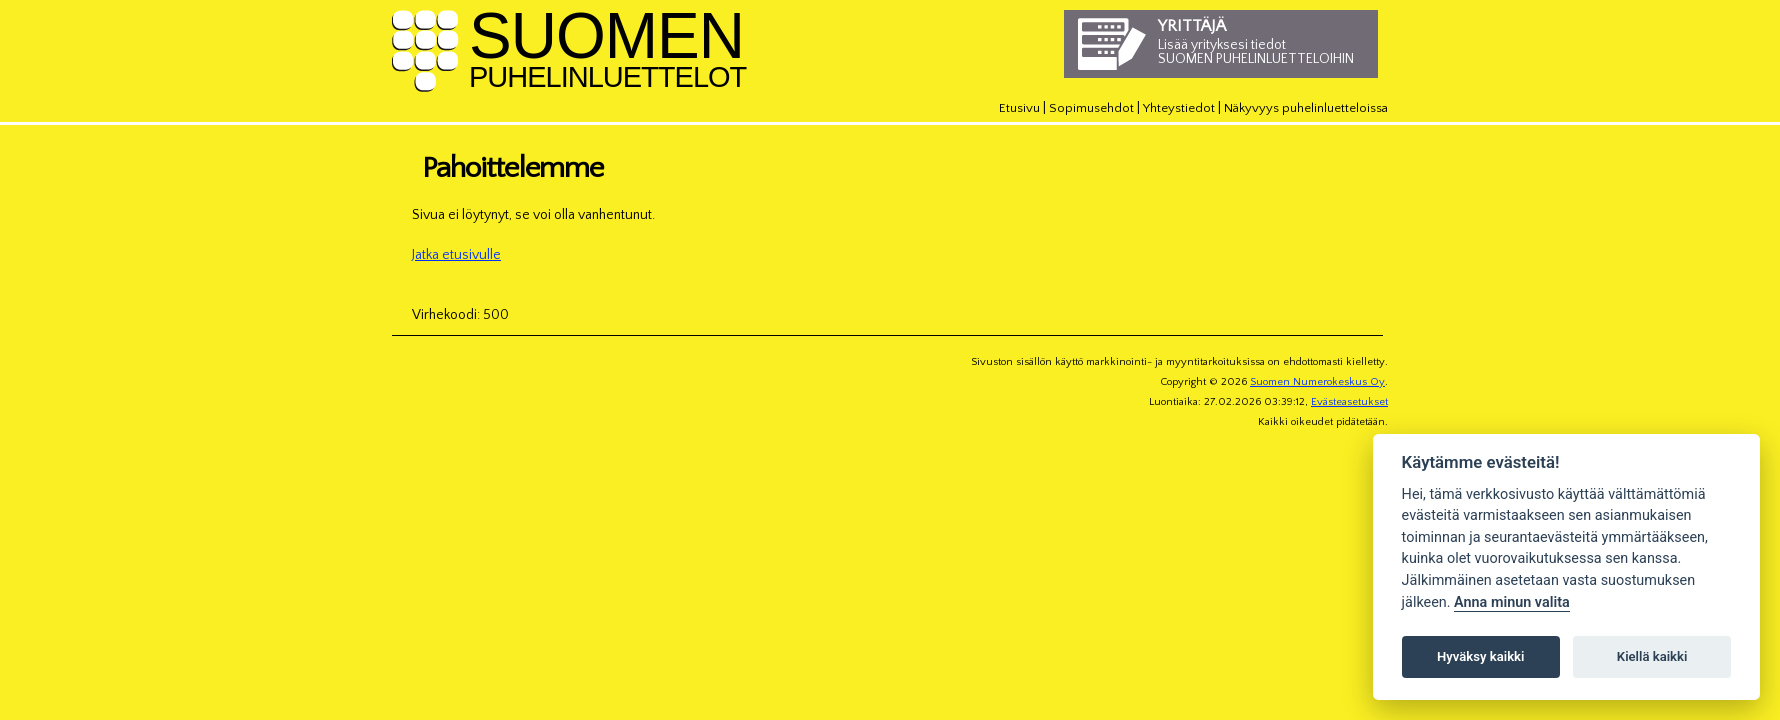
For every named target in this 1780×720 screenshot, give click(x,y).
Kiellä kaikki (1652, 656)
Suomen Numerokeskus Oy (1317, 382)
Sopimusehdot (1091, 108)
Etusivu (1019, 108)
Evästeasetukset (1349, 402)
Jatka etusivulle (456, 255)
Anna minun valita (1512, 602)
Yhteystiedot (1179, 108)
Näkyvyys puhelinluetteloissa (1306, 108)
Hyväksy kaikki (1480, 656)
